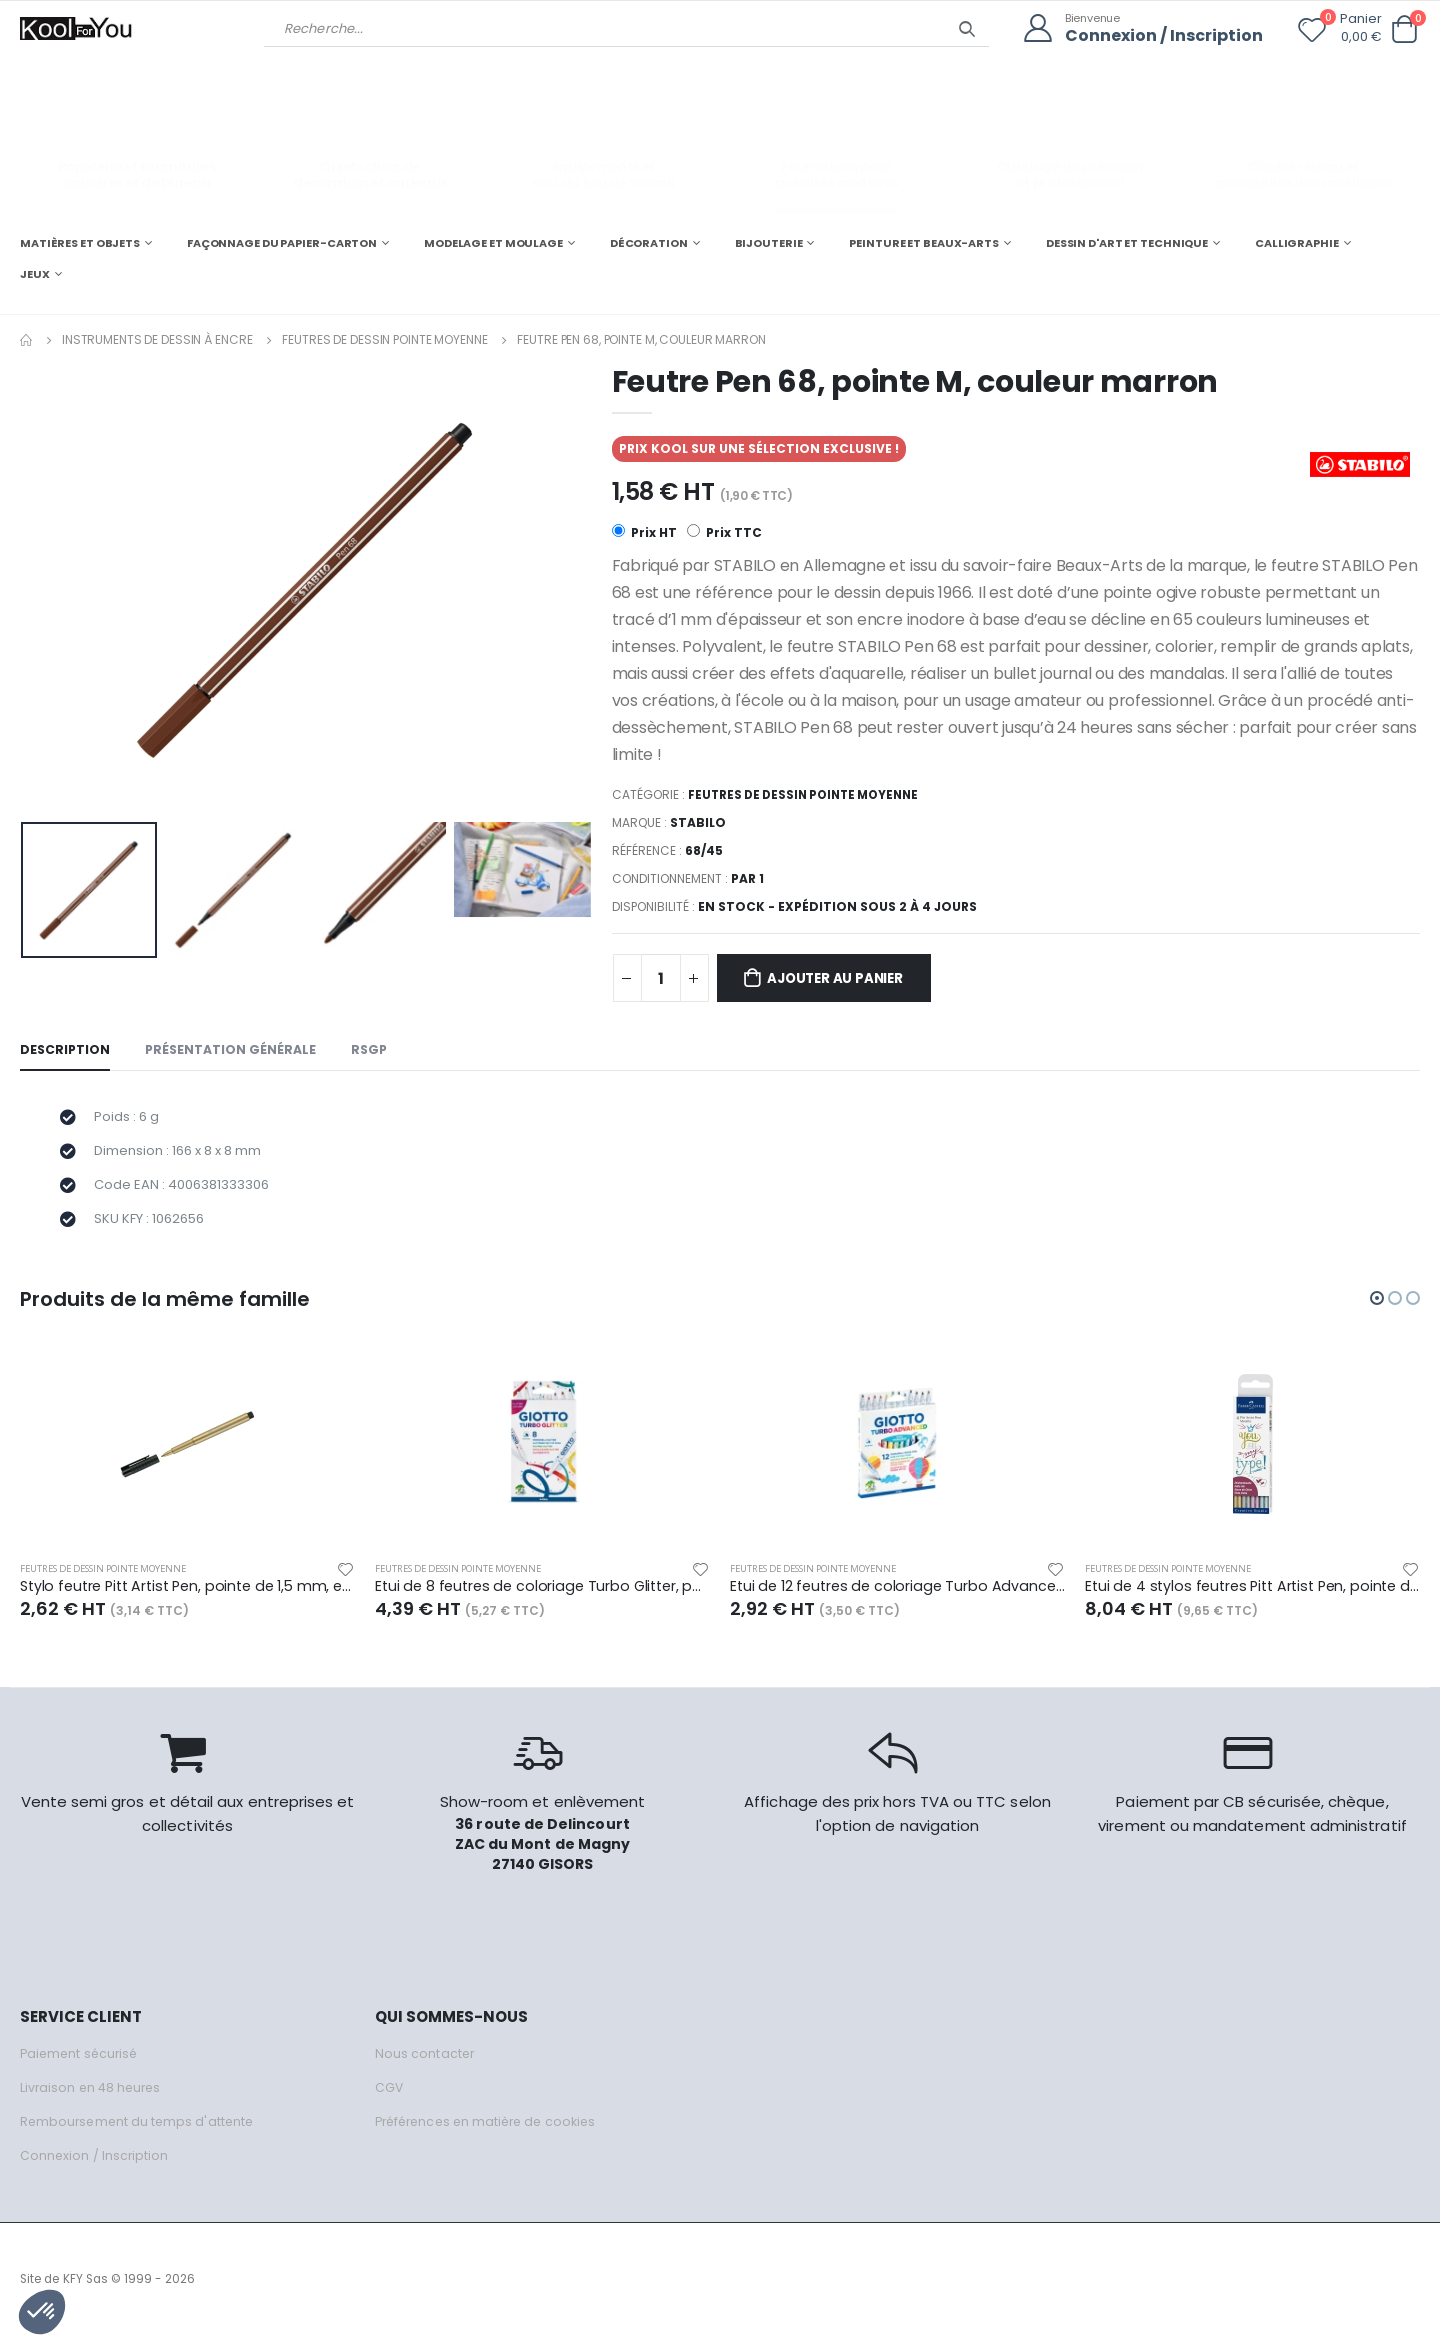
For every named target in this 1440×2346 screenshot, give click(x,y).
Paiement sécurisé (81, 2064)
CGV (389, 2098)
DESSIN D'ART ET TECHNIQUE (1127, 242)
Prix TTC (725, 532)
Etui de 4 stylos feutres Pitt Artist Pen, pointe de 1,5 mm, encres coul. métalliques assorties (1252, 1597)
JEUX (35, 274)
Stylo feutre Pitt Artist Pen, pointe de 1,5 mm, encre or (187, 1597)
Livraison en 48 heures (93, 2098)
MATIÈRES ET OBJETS (80, 242)
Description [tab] (66, 1052)
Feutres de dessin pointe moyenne (384, 338)
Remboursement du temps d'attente (140, 2132)
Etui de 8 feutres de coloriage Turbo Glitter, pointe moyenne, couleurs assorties (542, 1597)
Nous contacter (425, 2064)
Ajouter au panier (844, 980)
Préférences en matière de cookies (492, 2132)
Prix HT (644, 532)
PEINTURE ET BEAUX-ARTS (924, 242)
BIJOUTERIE (769, 242)
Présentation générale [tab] (234, 1052)
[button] (1404, 29)
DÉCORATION (649, 242)
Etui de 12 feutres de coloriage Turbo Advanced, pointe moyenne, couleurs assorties (897, 1597)
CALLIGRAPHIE (1297, 242)
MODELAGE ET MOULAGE (493, 242)
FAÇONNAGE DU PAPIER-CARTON (282, 242)
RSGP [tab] (376, 1052)
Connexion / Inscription (1159, 35)
